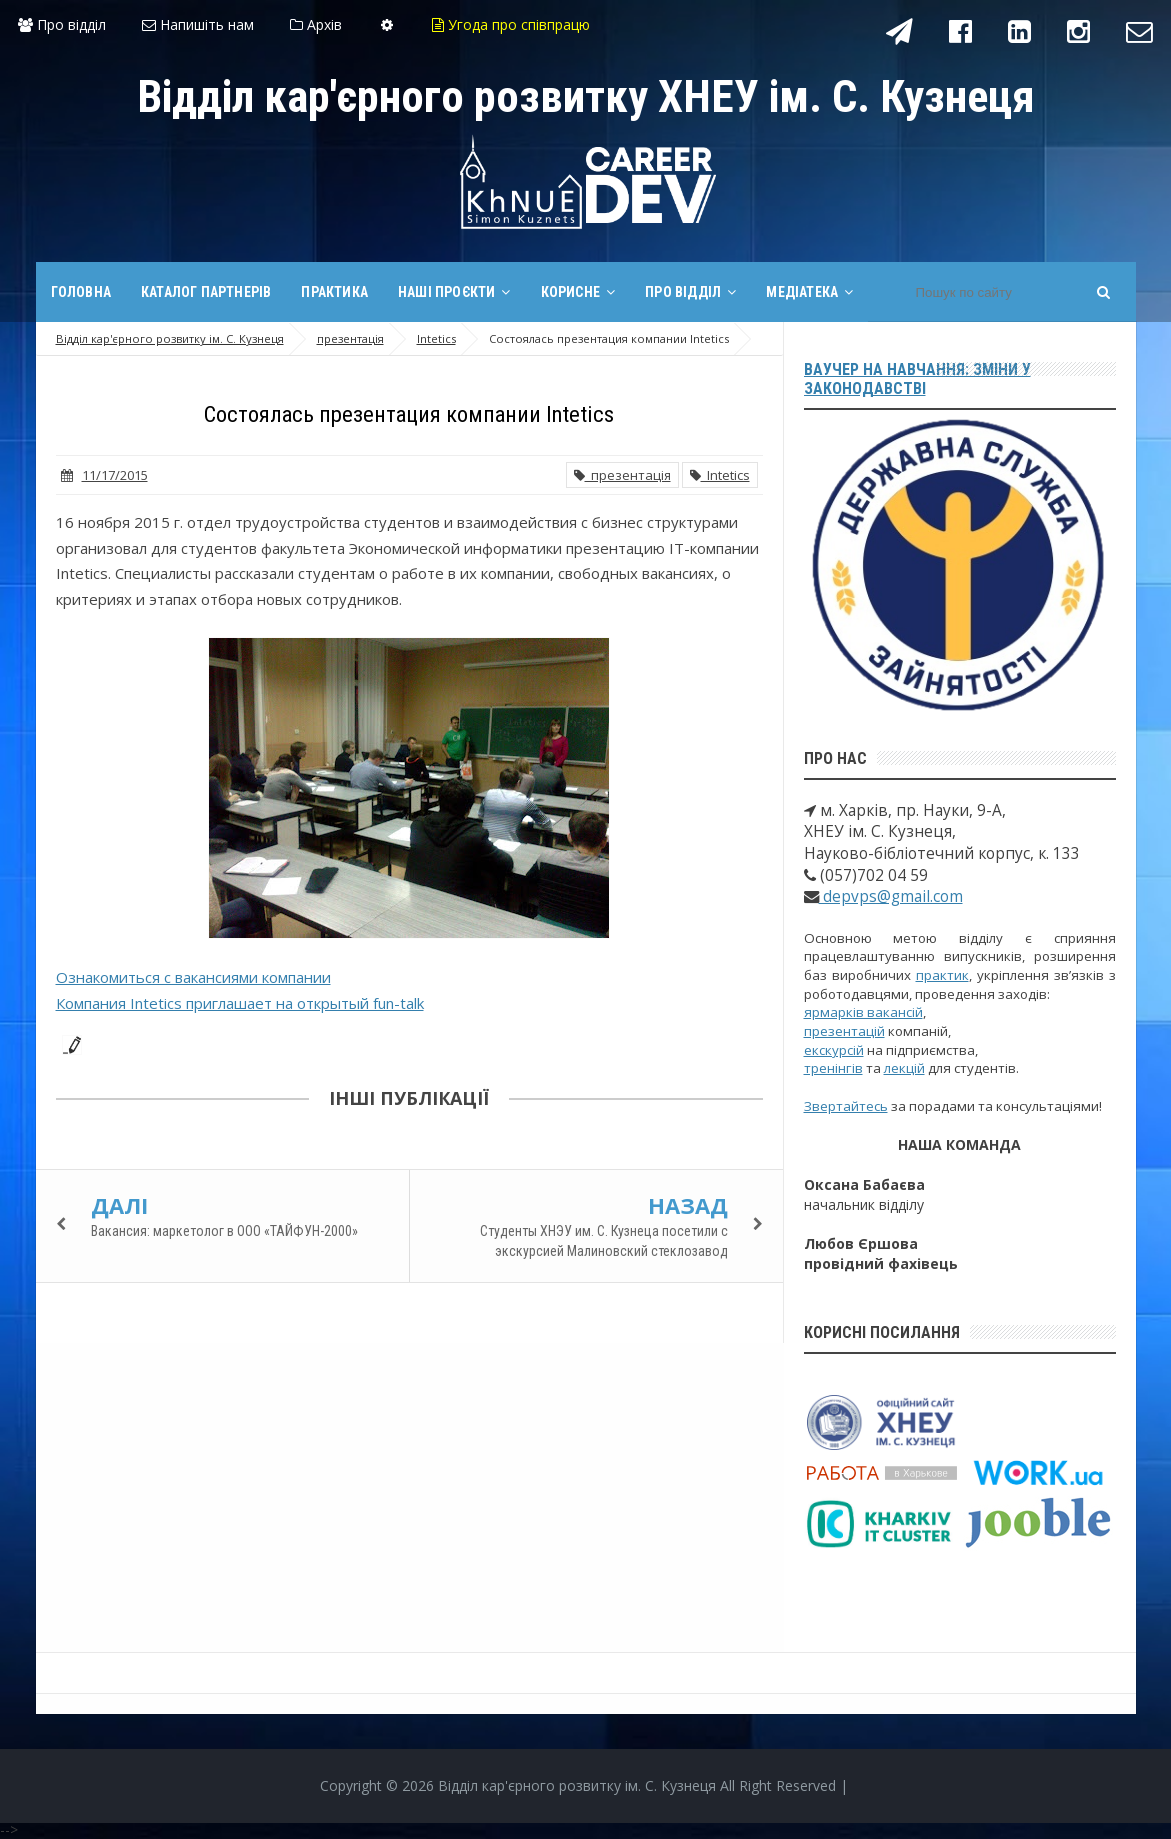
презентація (622, 475)
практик (942, 975)
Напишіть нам (198, 24)
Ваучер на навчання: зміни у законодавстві (917, 379)
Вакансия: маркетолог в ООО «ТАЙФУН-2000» (224, 1231)
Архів (316, 24)
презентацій (844, 1031)
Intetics (720, 475)
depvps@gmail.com (891, 896)
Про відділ (62, 24)
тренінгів (833, 1068)
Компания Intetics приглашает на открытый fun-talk (240, 1003)
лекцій (904, 1068)
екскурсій (834, 1050)
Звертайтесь (846, 1106)
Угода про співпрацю (511, 24)
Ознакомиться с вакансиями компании (193, 977)
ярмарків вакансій (863, 1012)
